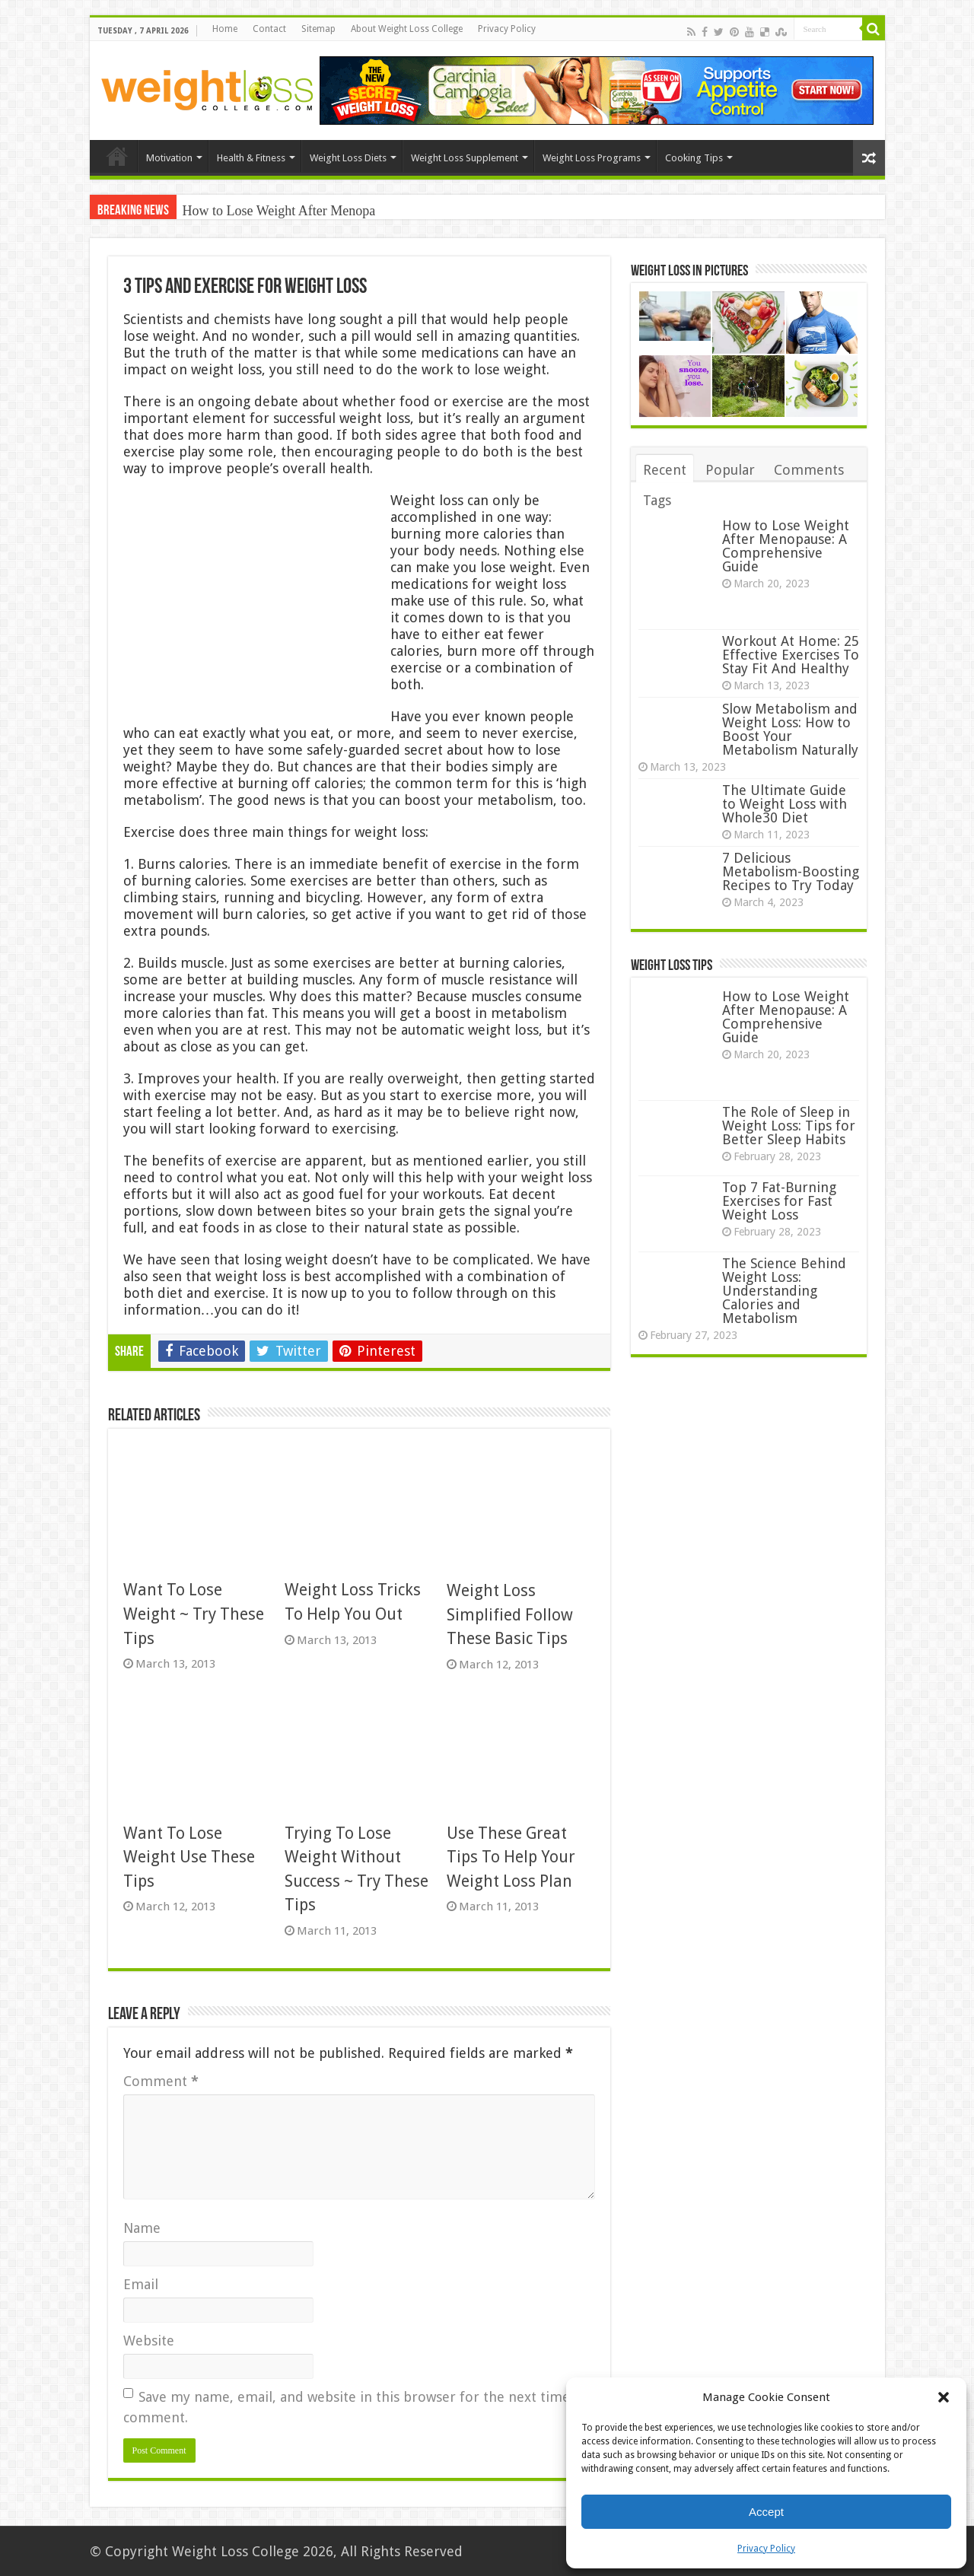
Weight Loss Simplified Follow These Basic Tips (510, 1614)
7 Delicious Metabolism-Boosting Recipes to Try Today (790, 871)
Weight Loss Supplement (464, 158)
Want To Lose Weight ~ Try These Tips (193, 1613)
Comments (809, 470)
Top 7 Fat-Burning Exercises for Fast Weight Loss (779, 1201)
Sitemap (318, 29)
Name (142, 2228)
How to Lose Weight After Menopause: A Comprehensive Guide (785, 545)
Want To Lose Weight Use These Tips (189, 1857)
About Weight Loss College (407, 29)
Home (224, 29)
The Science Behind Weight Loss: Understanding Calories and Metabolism (784, 1290)
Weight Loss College (235, 2551)
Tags (657, 500)
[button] (943, 2397)
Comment (161, 2081)
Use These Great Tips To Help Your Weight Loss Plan (511, 1857)
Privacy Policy (766, 2548)
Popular (730, 470)
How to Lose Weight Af (248, 210)
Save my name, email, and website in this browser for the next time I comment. (351, 2407)
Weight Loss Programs (592, 158)
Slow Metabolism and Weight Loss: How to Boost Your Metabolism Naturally (790, 729)
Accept (766, 2511)
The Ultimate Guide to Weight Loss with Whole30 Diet (784, 803)
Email (140, 2284)
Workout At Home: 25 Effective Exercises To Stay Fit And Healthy (790, 654)
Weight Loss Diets (348, 158)
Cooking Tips (694, 158)
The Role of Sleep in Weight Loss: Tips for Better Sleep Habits (788, 1125)
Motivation (169, 158)
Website (148, 2341)
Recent (664, 470)
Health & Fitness (251, 158)
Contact (269, 29)
